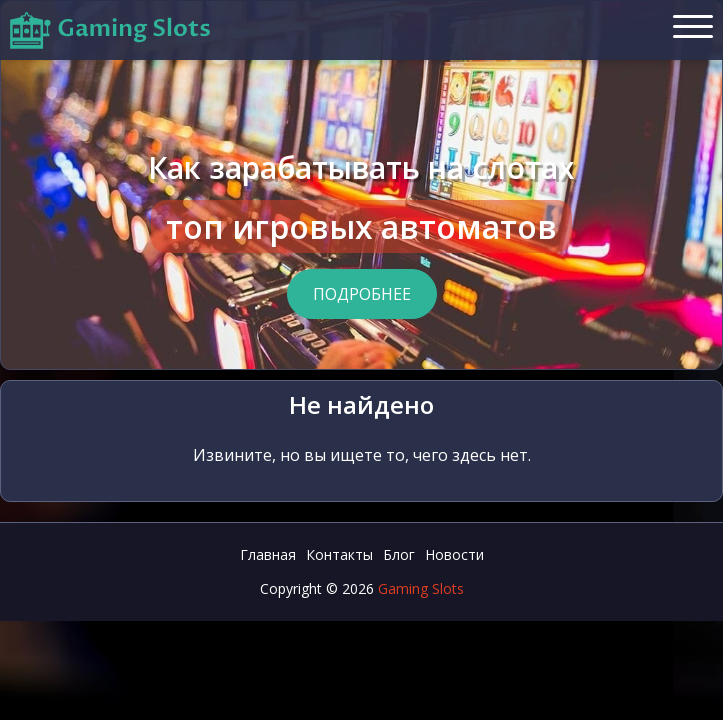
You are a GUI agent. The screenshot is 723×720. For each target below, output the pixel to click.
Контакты (339, 554)
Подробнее (362, 294)
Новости (454, 554)
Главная (268, 554)
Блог (399, 554)
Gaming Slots (421, 588)
